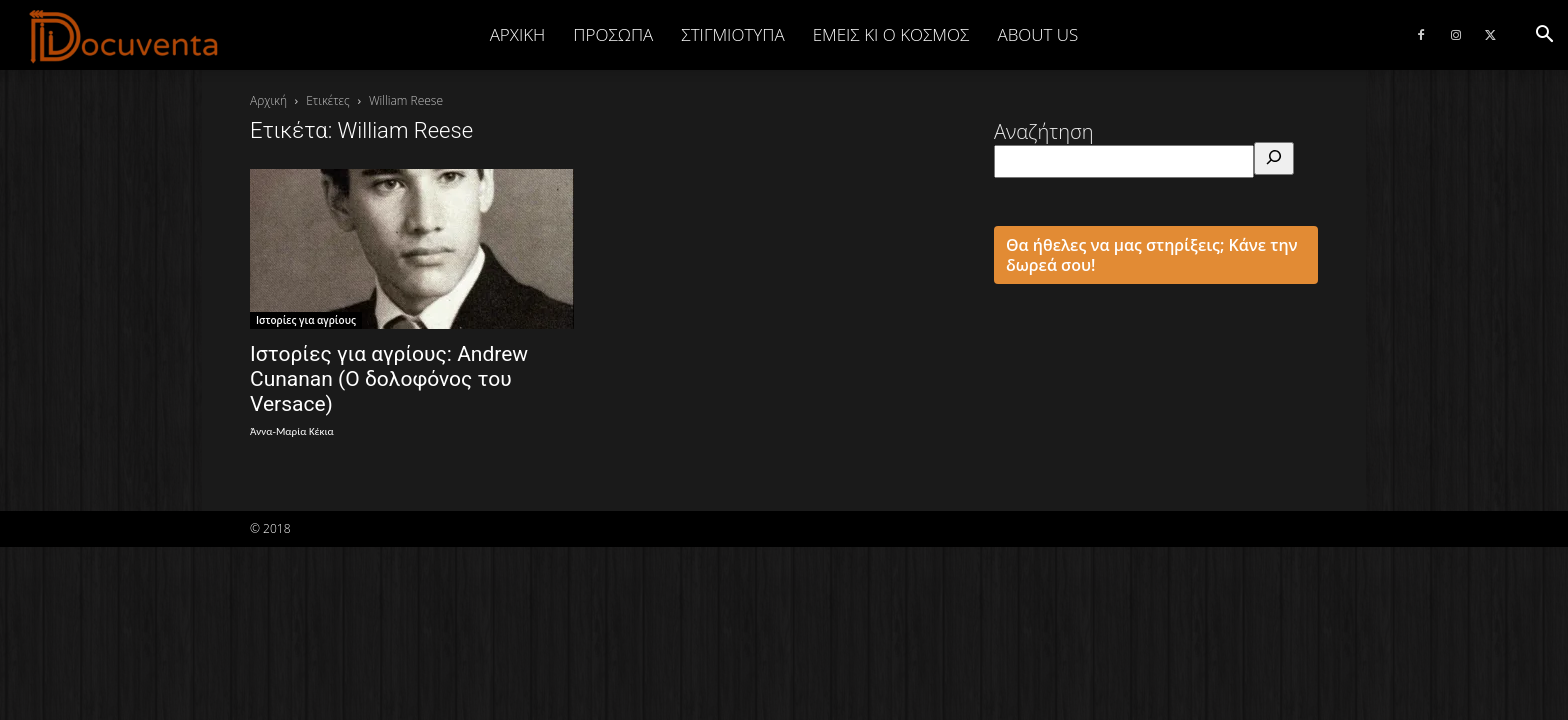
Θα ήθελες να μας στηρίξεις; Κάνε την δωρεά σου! (1152, 255)
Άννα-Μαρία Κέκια (292, 431)
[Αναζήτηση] (1274, 158)
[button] (1544, 34)
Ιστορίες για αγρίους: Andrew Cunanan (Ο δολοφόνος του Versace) (389, 379)
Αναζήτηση (1044, 131)
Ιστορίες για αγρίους (306, 320)
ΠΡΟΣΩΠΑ (613, 34)
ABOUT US (1037, 34)
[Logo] (124, 36)
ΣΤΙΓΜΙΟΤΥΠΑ (732, 34)
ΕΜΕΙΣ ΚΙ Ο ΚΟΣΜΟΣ (891, 34)
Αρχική (518, 34)
